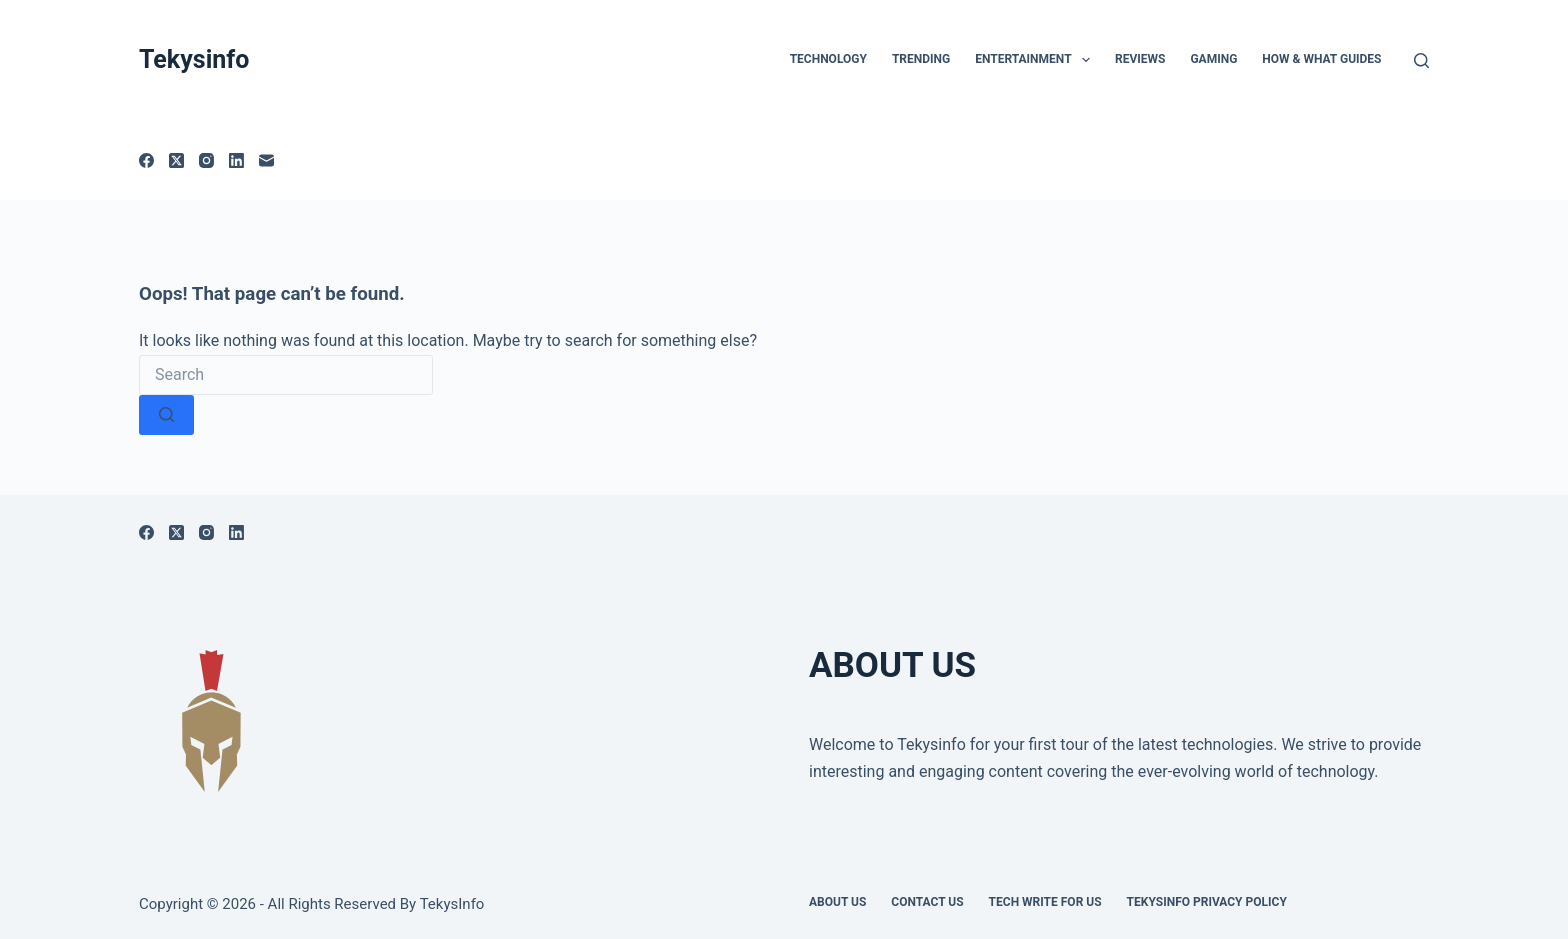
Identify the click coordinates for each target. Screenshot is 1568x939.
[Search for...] (286, 375)
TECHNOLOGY (828, 59)
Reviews (1140, 59)
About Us (837, 902)
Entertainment (1036, 60)
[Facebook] (146, 160)
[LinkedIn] (236, 160)
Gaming (1213, 59)
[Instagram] (206, 160)
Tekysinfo (194, 59)
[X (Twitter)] (176, 160)
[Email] (266, 160)
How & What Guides (1321, 59)
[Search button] (166, 415)
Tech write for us (1045, 902)
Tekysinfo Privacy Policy (1207, 902)
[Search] (1421, 60)
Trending (921, 59)
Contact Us (927, 902)
